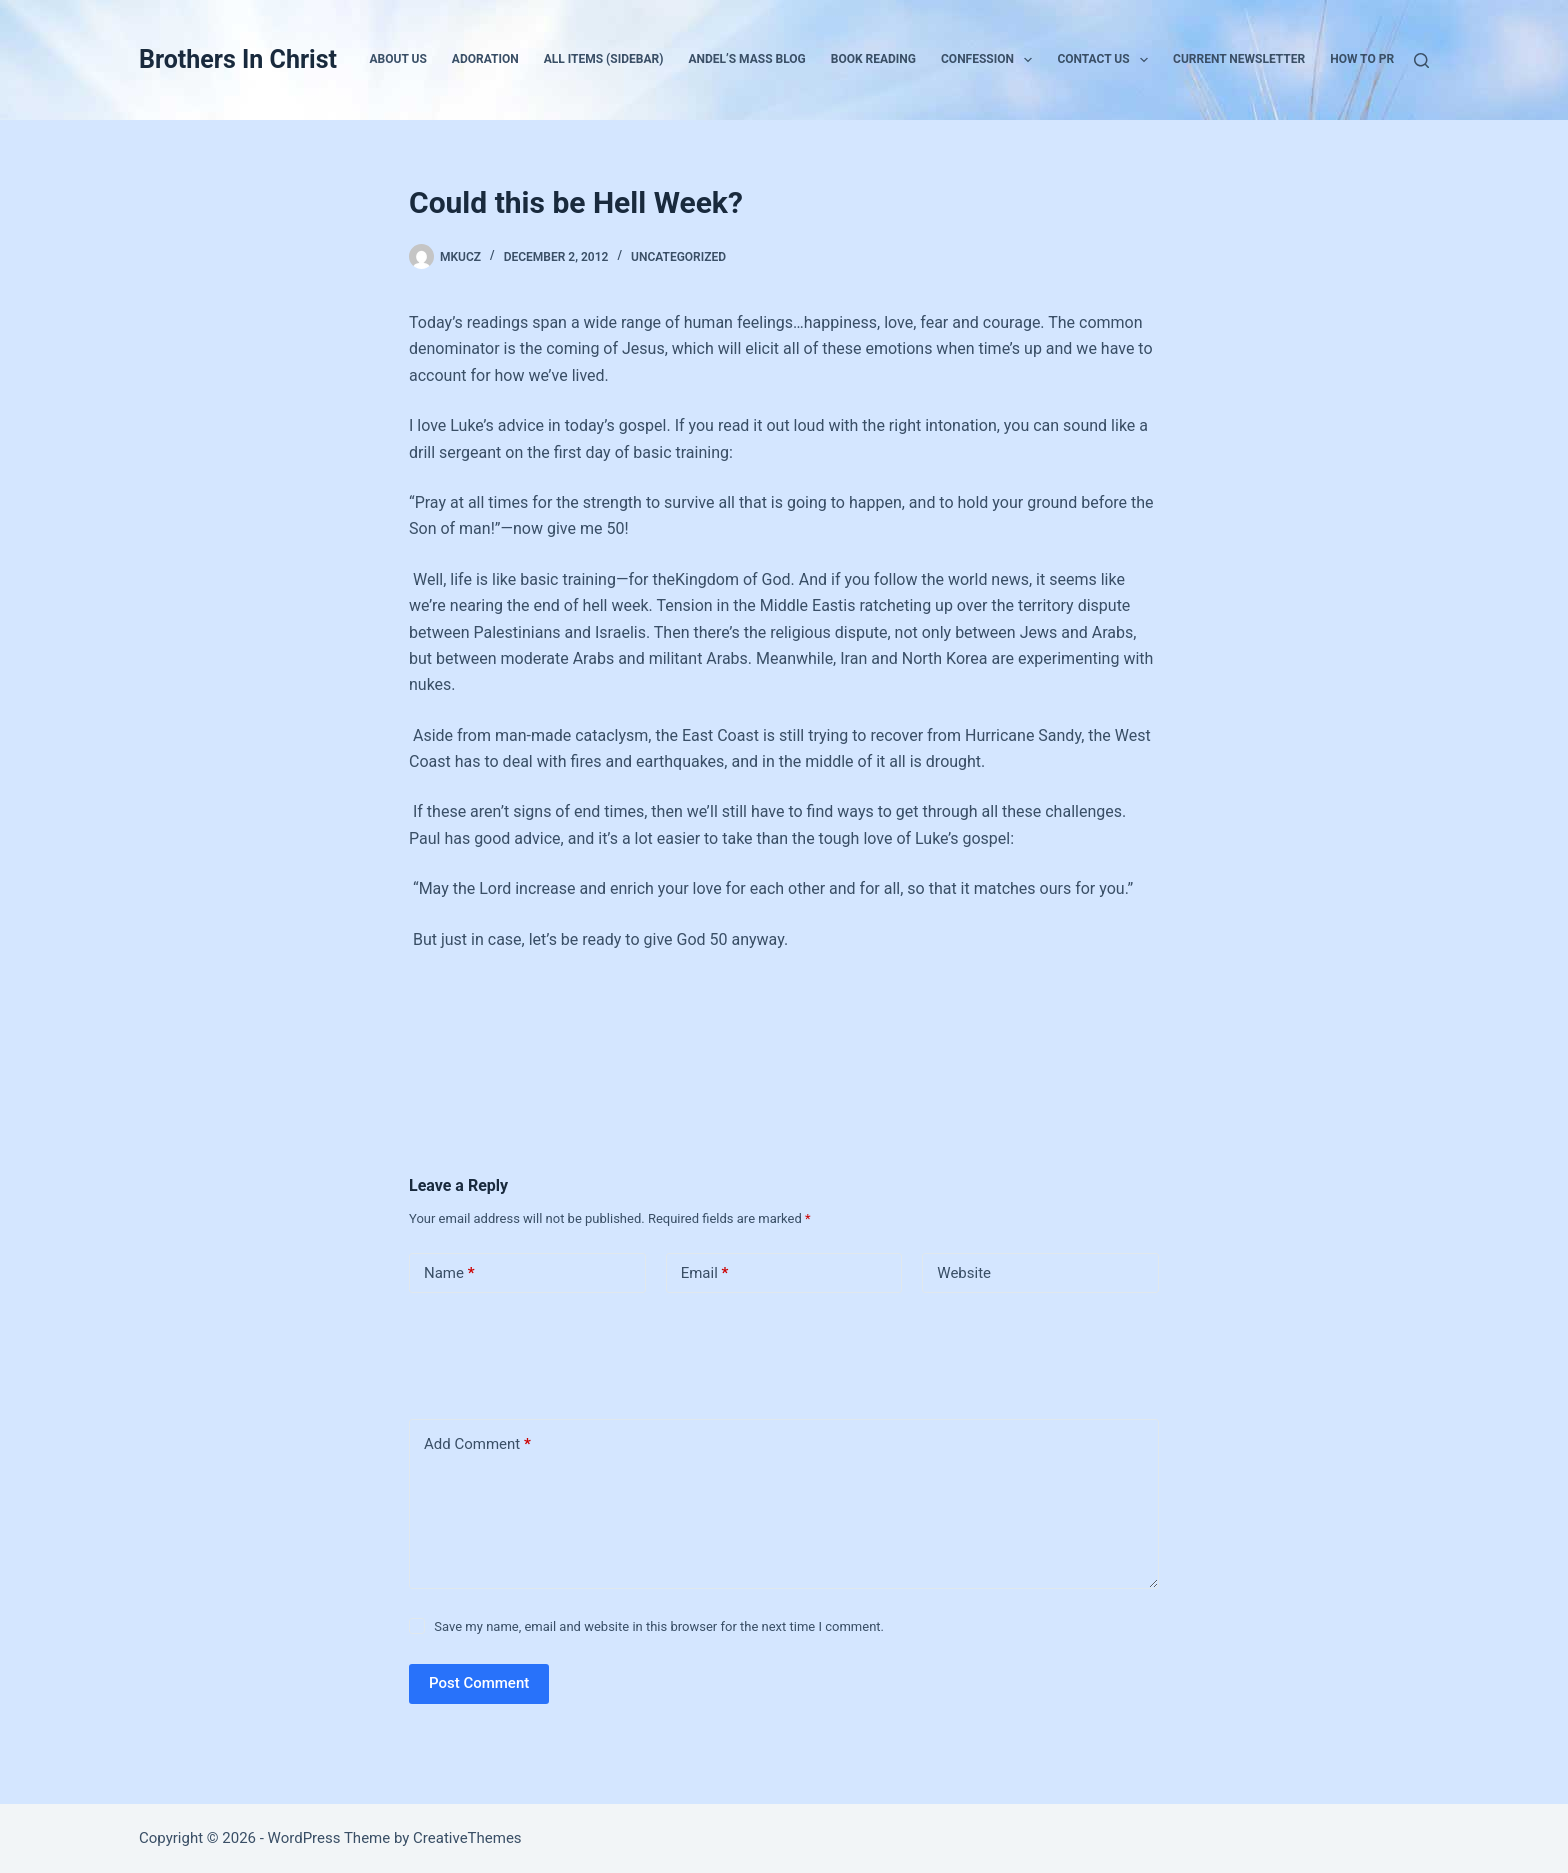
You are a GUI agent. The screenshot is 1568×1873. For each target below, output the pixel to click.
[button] (1028, 60)
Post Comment (479, 1683)
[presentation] (546, 1352)
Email (705, 1273)
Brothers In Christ (238, 59)
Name (449, 1273)
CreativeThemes (467, 1838)
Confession (990, 60)
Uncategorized (678, 257)
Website (964, 1273)
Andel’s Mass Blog (746, 59)
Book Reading (873, 59)
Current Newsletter (1239, 59)
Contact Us (1106, 60)
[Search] (1421, 60)
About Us (398, 59)
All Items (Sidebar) (604, 59)
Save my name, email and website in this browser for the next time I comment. (659, 1626)
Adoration (485, 59)
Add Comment (477, 1444)
